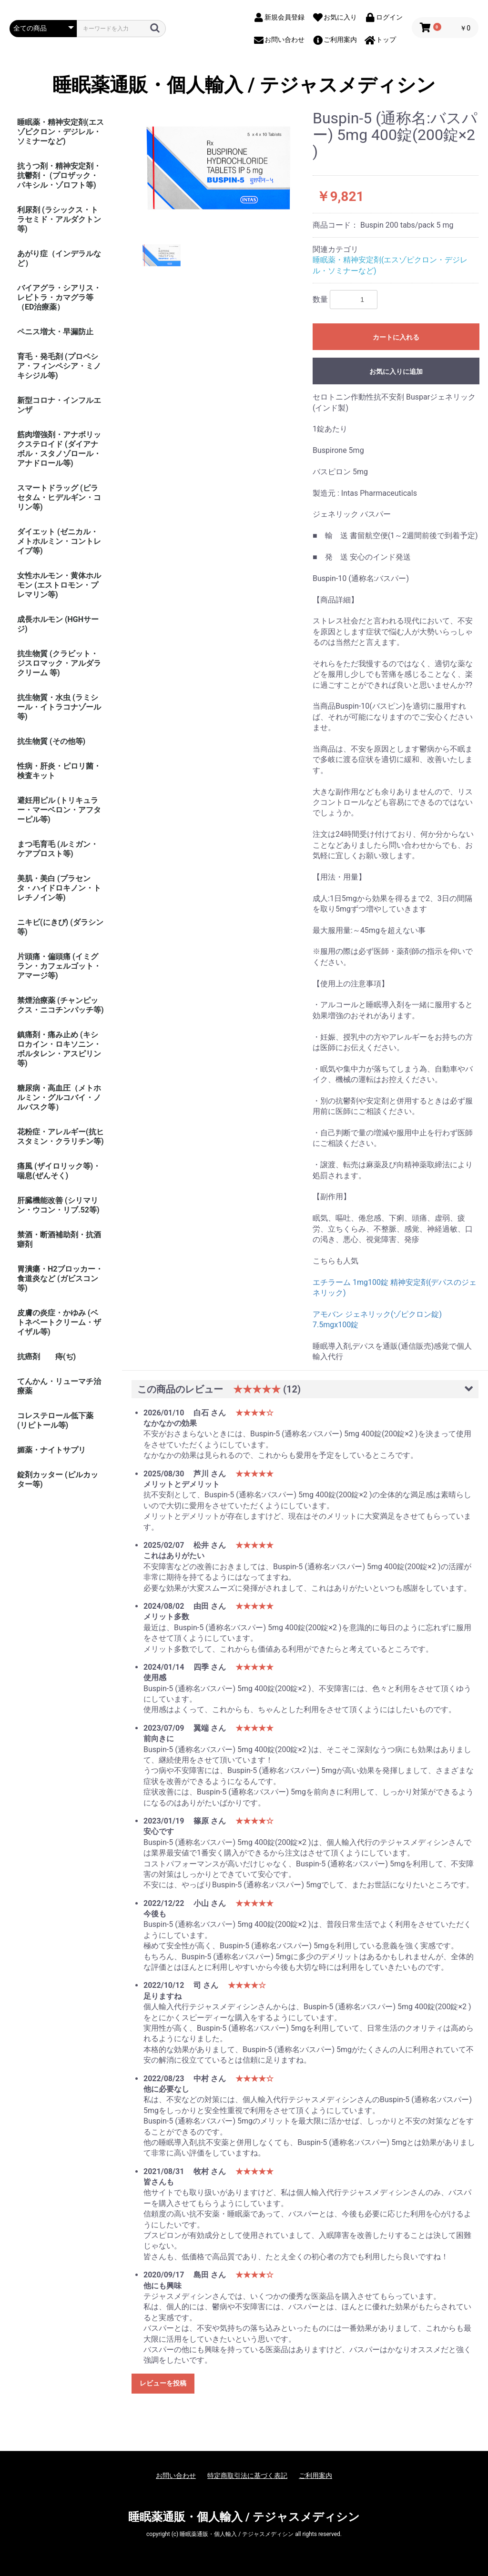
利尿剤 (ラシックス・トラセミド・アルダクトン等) (59, 219)
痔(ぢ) (65, 1356)
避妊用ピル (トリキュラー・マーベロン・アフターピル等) (59, 810)
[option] (218, 168)
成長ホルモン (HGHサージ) (58, 624)
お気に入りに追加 (396, 371)
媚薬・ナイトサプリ (51, 1449)
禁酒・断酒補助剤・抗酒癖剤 (59, 1239)
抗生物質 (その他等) (51, 741)
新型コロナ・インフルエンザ (59, 405)
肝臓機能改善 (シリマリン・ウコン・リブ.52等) (58, 1205)
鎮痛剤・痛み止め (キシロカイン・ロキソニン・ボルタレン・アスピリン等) (59, 1049)
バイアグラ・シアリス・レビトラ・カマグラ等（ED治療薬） (59, 297)
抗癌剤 (28, 1356)
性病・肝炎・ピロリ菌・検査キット (59, 771)
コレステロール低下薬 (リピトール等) (55, 1420)
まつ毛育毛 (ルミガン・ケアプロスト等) (57, 849)
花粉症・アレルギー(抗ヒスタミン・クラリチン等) (60, 1136)
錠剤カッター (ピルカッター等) (57, 1479)
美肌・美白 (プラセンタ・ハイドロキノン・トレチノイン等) (59, 888)
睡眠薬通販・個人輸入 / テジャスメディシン (244, 85)
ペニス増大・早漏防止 (55, 331)
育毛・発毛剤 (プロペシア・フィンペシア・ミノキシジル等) (59, 366)
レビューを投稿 (163, 2383)
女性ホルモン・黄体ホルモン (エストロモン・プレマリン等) (59, 585)
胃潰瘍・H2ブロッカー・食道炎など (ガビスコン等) (60, 1278)
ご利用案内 (315, 2475)
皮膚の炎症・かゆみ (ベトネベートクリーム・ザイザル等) (59, 1322)
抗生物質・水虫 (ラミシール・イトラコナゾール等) (59, 707)
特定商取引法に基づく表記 (247, 2475)
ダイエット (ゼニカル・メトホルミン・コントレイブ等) (59, 541)
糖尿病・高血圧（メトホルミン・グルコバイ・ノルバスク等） (59, 1097)
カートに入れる (396, 337)
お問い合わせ (176, 2475)
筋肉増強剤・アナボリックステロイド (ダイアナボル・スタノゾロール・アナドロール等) (59, 449)
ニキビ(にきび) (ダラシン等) (60, 927)
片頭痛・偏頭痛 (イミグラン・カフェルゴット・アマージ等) (59, 966)
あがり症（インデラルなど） (59, 258)
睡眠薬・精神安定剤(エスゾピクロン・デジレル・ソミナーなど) (60, 132)
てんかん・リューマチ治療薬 (59, 1386)
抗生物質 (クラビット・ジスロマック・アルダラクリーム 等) (59, 663)
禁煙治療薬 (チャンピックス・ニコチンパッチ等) (60, 1005)
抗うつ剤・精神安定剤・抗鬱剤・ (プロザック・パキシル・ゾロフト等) (59, 175)
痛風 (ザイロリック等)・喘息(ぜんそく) (59, 1171)
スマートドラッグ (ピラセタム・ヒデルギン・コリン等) (59, 497)
